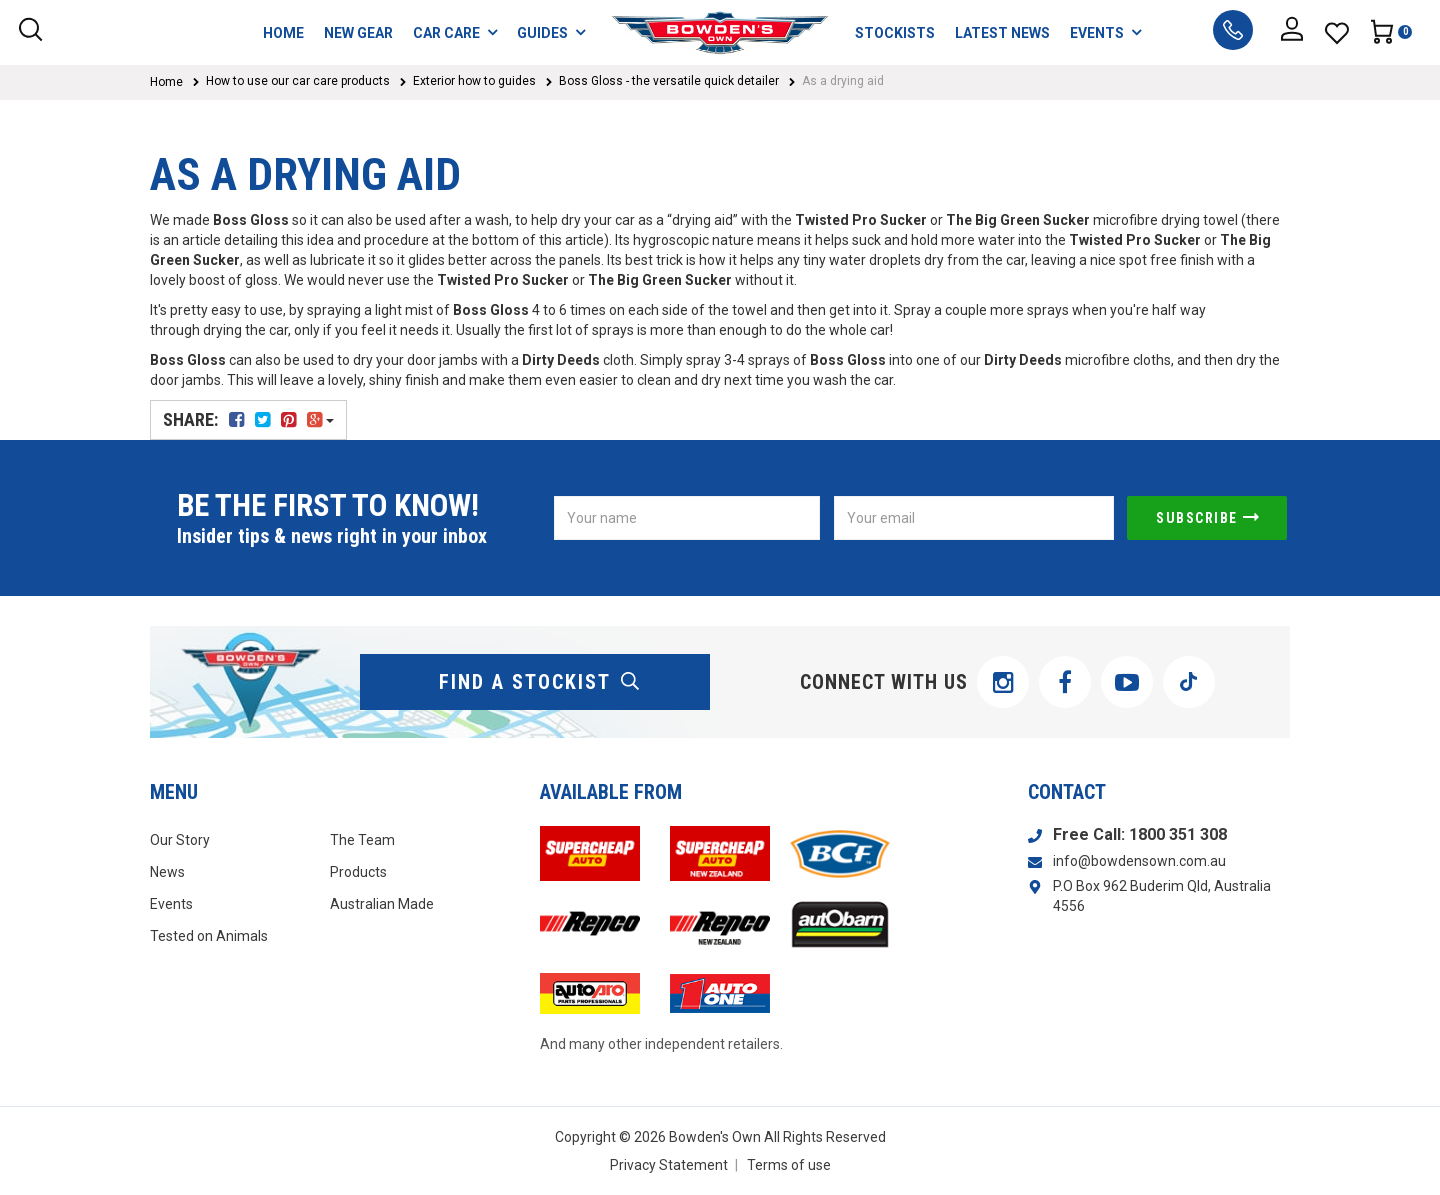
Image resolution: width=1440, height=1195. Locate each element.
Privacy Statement (669, 1165)
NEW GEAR (358, 33)
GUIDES (551, 32)
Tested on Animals (209, 936)
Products (358, 872)
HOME (283, 33)
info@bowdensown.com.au (1139, 861)
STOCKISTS (895, 33)
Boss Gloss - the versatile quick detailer (669, 81)
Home (166, 82)
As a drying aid (843, 81)
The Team (362, 840)
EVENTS (1105, 32)
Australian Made (382, 904)
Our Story (180, 840)
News (167, 872)
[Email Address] (974, 518)
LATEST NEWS (1002, 33)
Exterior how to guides (474, 81)
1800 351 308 (1178, 834)
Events (171, 904)
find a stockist (540, 682)
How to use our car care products (298, 81)
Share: (248, 419)
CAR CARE (455, 32)
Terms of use (789, 1165)
